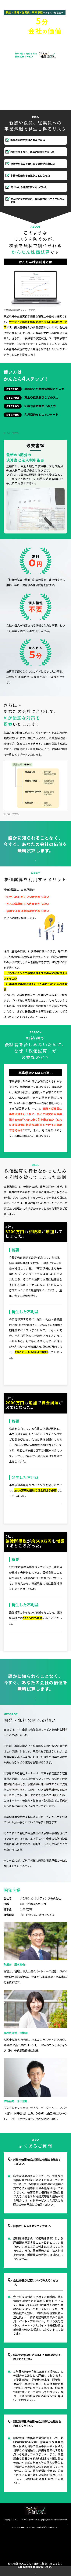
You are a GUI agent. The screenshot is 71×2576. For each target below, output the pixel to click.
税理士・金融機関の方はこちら (34, 863)
